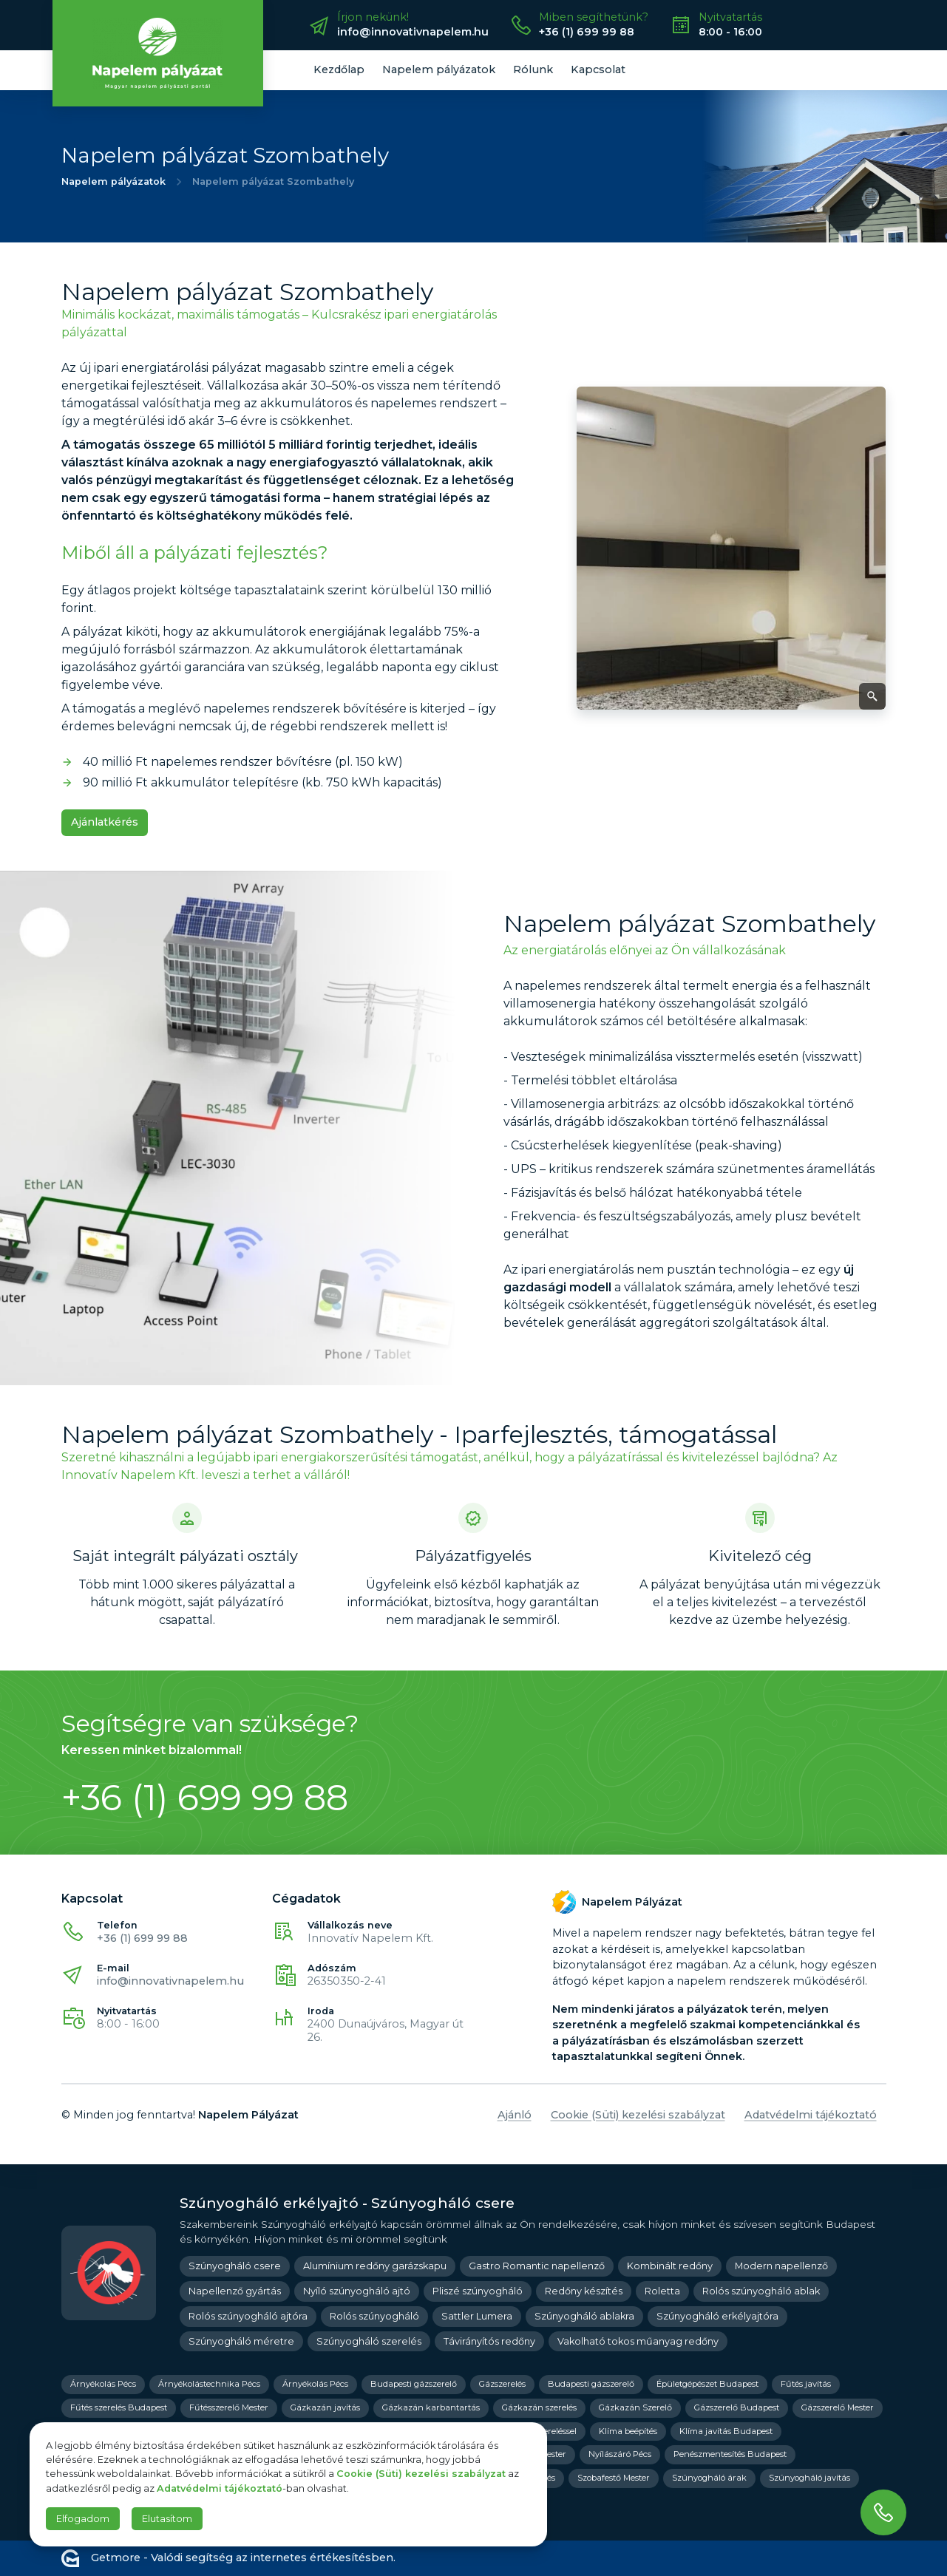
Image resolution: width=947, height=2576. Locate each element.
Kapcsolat (598, 69)
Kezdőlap (338, 69)
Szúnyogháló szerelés (368, 2341)
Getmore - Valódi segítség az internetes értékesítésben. (228, 2558)
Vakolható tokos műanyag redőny (638, 2341)
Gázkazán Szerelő (635, 2407)
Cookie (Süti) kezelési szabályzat (638, 2114)
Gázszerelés (502, 2384)
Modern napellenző (781, 2265)
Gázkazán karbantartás (431, 2407)
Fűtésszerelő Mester (228, 2407)
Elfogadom (82, 2518)
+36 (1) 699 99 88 (142, 1938)
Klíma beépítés (628, 2431)
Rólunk (533, 69)
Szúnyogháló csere (235, 2265)
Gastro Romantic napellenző (537, 2265)
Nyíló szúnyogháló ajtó (356, 2291)
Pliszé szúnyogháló (477, 2291)
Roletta (662, 2291)
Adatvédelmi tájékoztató (810, 2114)
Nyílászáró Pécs (619, 2454)
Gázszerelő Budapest (736, 2407)
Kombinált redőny (670, 2265)
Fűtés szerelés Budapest (118, 2407)
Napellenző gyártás (235, 2291)
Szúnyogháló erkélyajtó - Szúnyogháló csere (347, 2203)
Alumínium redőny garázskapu (375, 2265)
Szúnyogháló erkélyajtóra (717, 2316)
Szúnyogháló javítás (809, 2478)
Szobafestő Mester (613, 2478)
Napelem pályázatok (438, 69)
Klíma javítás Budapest (726, 2431)
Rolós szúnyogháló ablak (761, 2291)
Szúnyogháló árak (709, 2478)
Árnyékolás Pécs (103, 2384)
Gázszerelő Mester (837, 2407)
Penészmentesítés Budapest (730, 2454)
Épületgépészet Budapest (707, 2384)
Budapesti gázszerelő (413, 2384)
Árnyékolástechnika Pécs (209, 2384)
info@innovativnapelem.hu (170, 1981)
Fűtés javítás (806, 2384)
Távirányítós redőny (489, 2341)
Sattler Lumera (476, 2316)
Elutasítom (167, 2518)
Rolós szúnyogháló (374, 2316)
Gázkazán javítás (325, 2407)
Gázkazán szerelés (539, 2407)
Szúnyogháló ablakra (584, 2316)
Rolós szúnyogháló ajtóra (248, 2316)
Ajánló (515, 2114)
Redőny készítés (583, 2291)
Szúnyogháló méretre (241, 2341)
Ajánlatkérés (104, 822)
